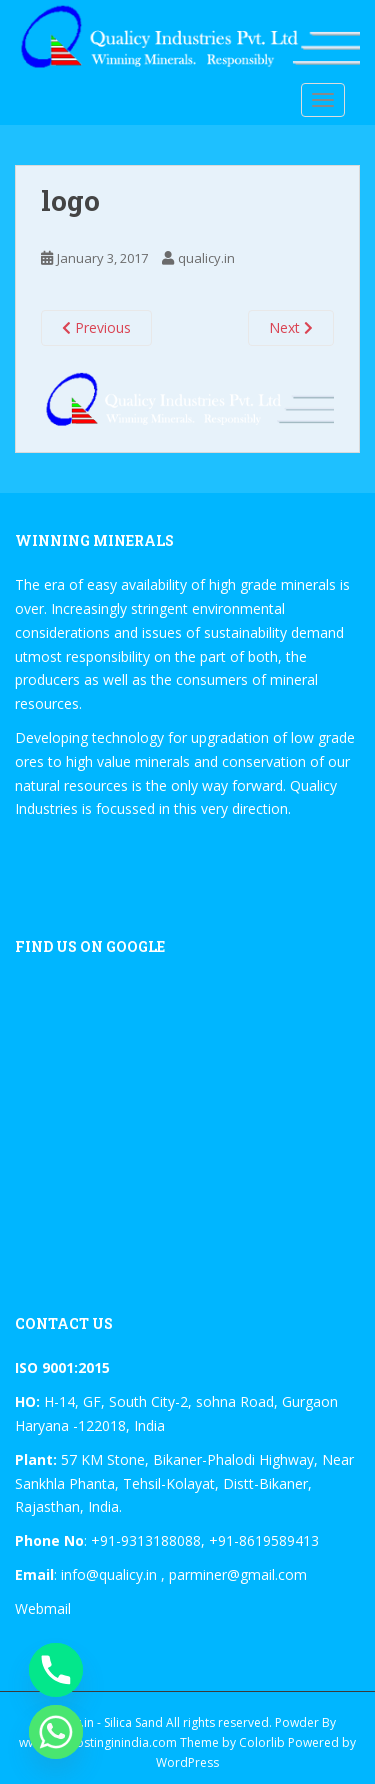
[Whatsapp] (56, 1732)
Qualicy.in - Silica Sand (101, 1722)
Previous (96, 327)
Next (291, 327)
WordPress (187, 1762)
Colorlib (262, 1742)
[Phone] (56, 1670)
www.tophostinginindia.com (98, 1742)
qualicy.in (206, 258)
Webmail (43, 1608)
